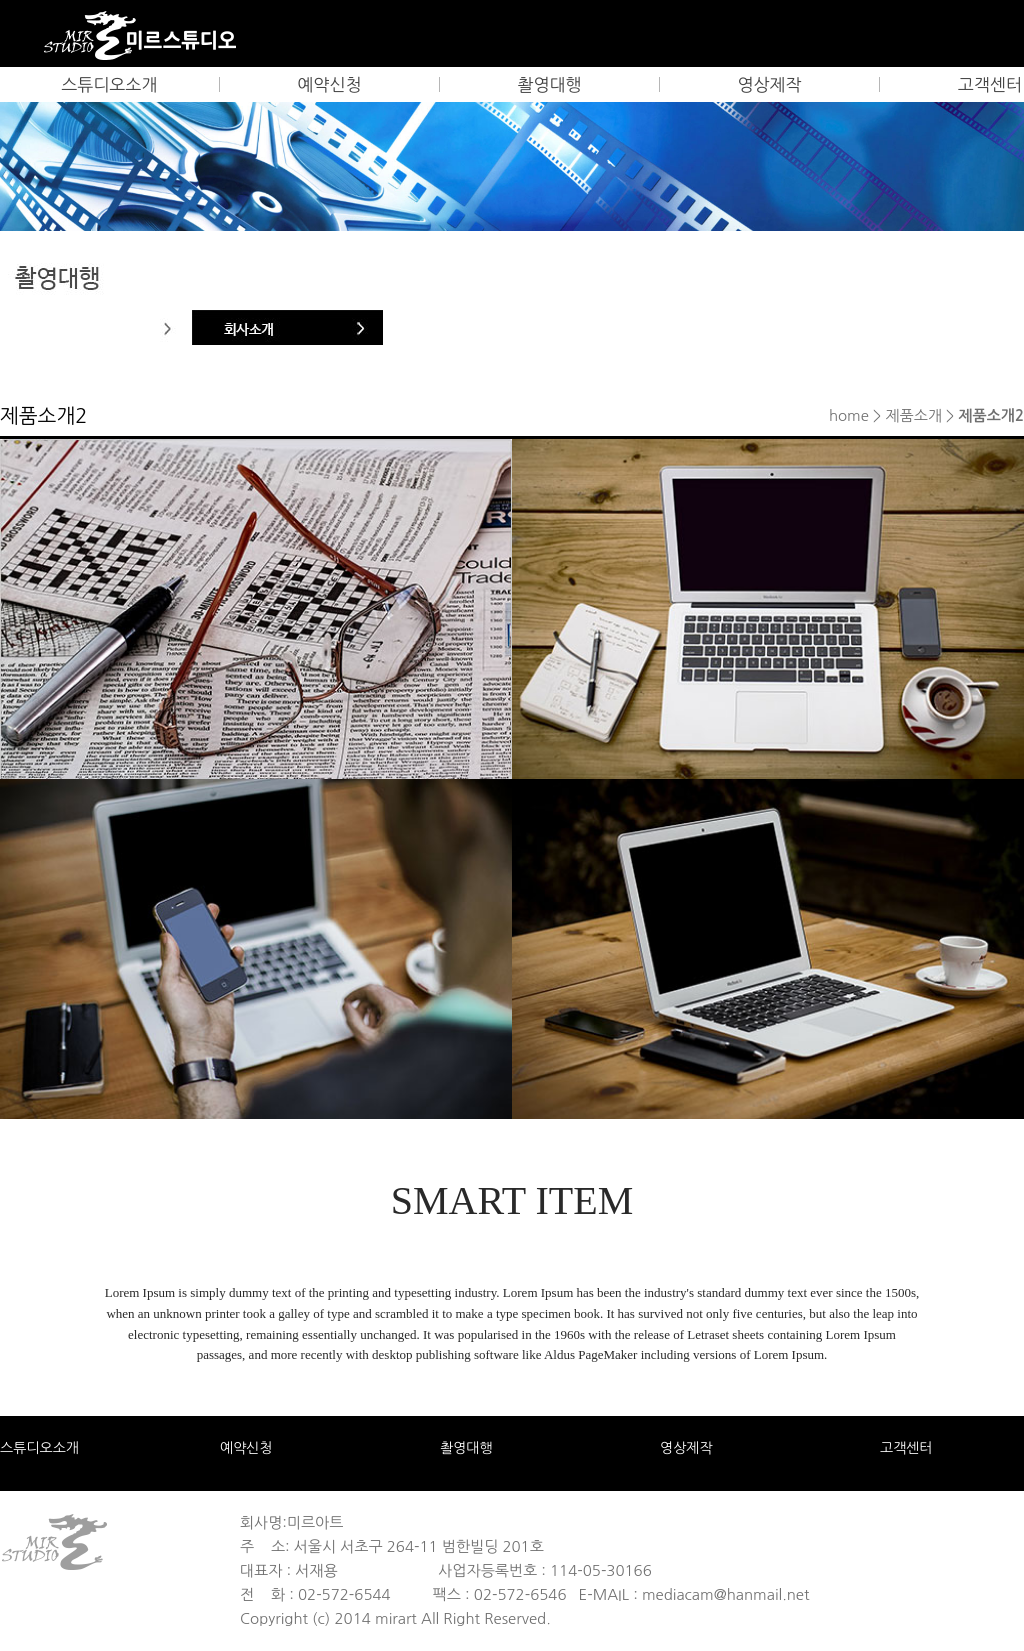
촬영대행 (550, 84)
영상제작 (770, 84)
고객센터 (906, 1448)
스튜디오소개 (110, 84)
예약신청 (330, 84)
